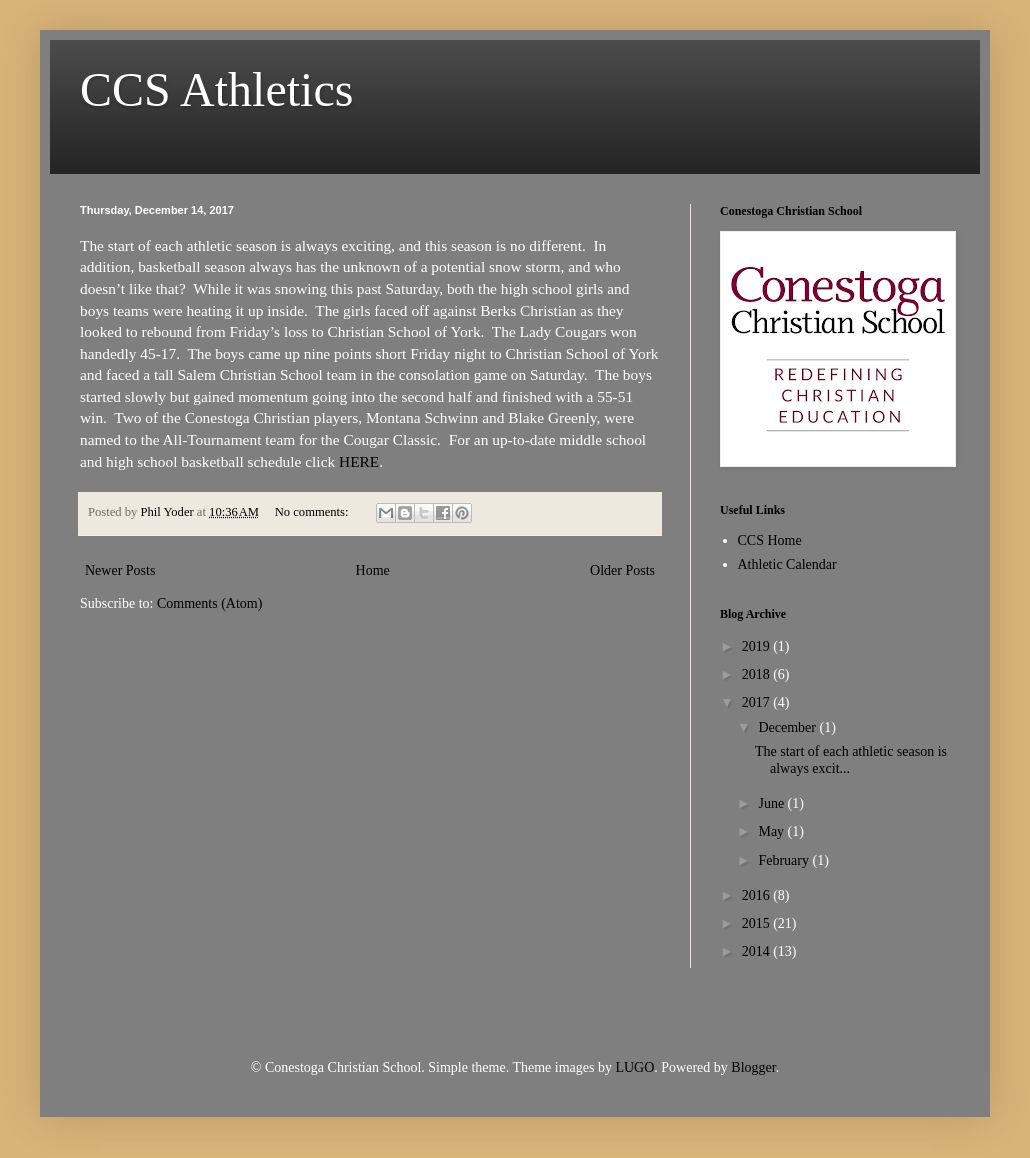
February (785, 860)
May (772, 831)
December (788, 727)
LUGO (634, 1067)
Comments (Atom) (209, 603)
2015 (758, 923)
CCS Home (770, 540)
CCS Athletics (216, 89)
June (772, 803)
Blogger (753, 1067)
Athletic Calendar (787, 564)
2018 (758, 674)
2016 (758, 895)
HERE (359, 461)
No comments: (313, 512)
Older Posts (622, 570)
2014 (758, 951)
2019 (758, 646)
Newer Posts (120, 570)
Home (373, 570)
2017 (758, 702)
